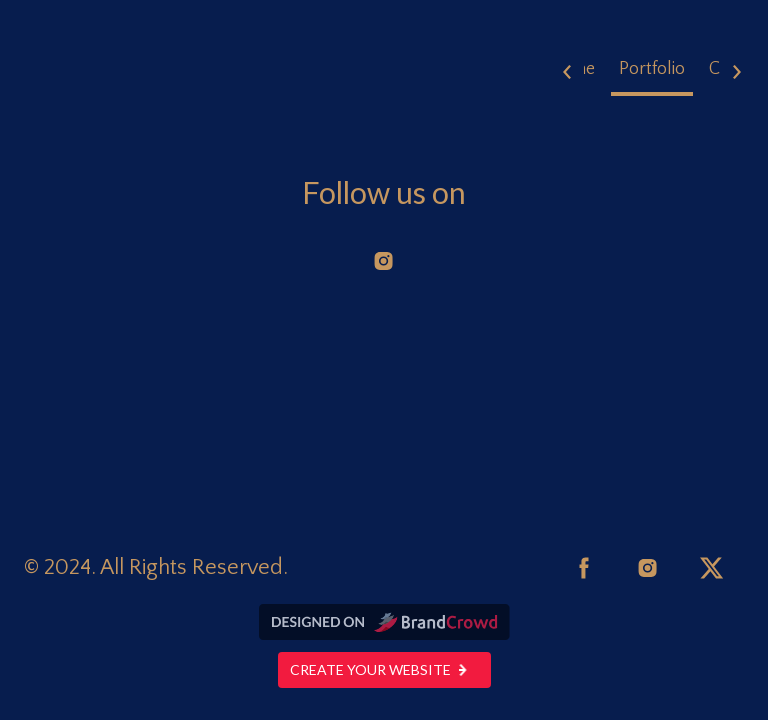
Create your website (384, 669)
